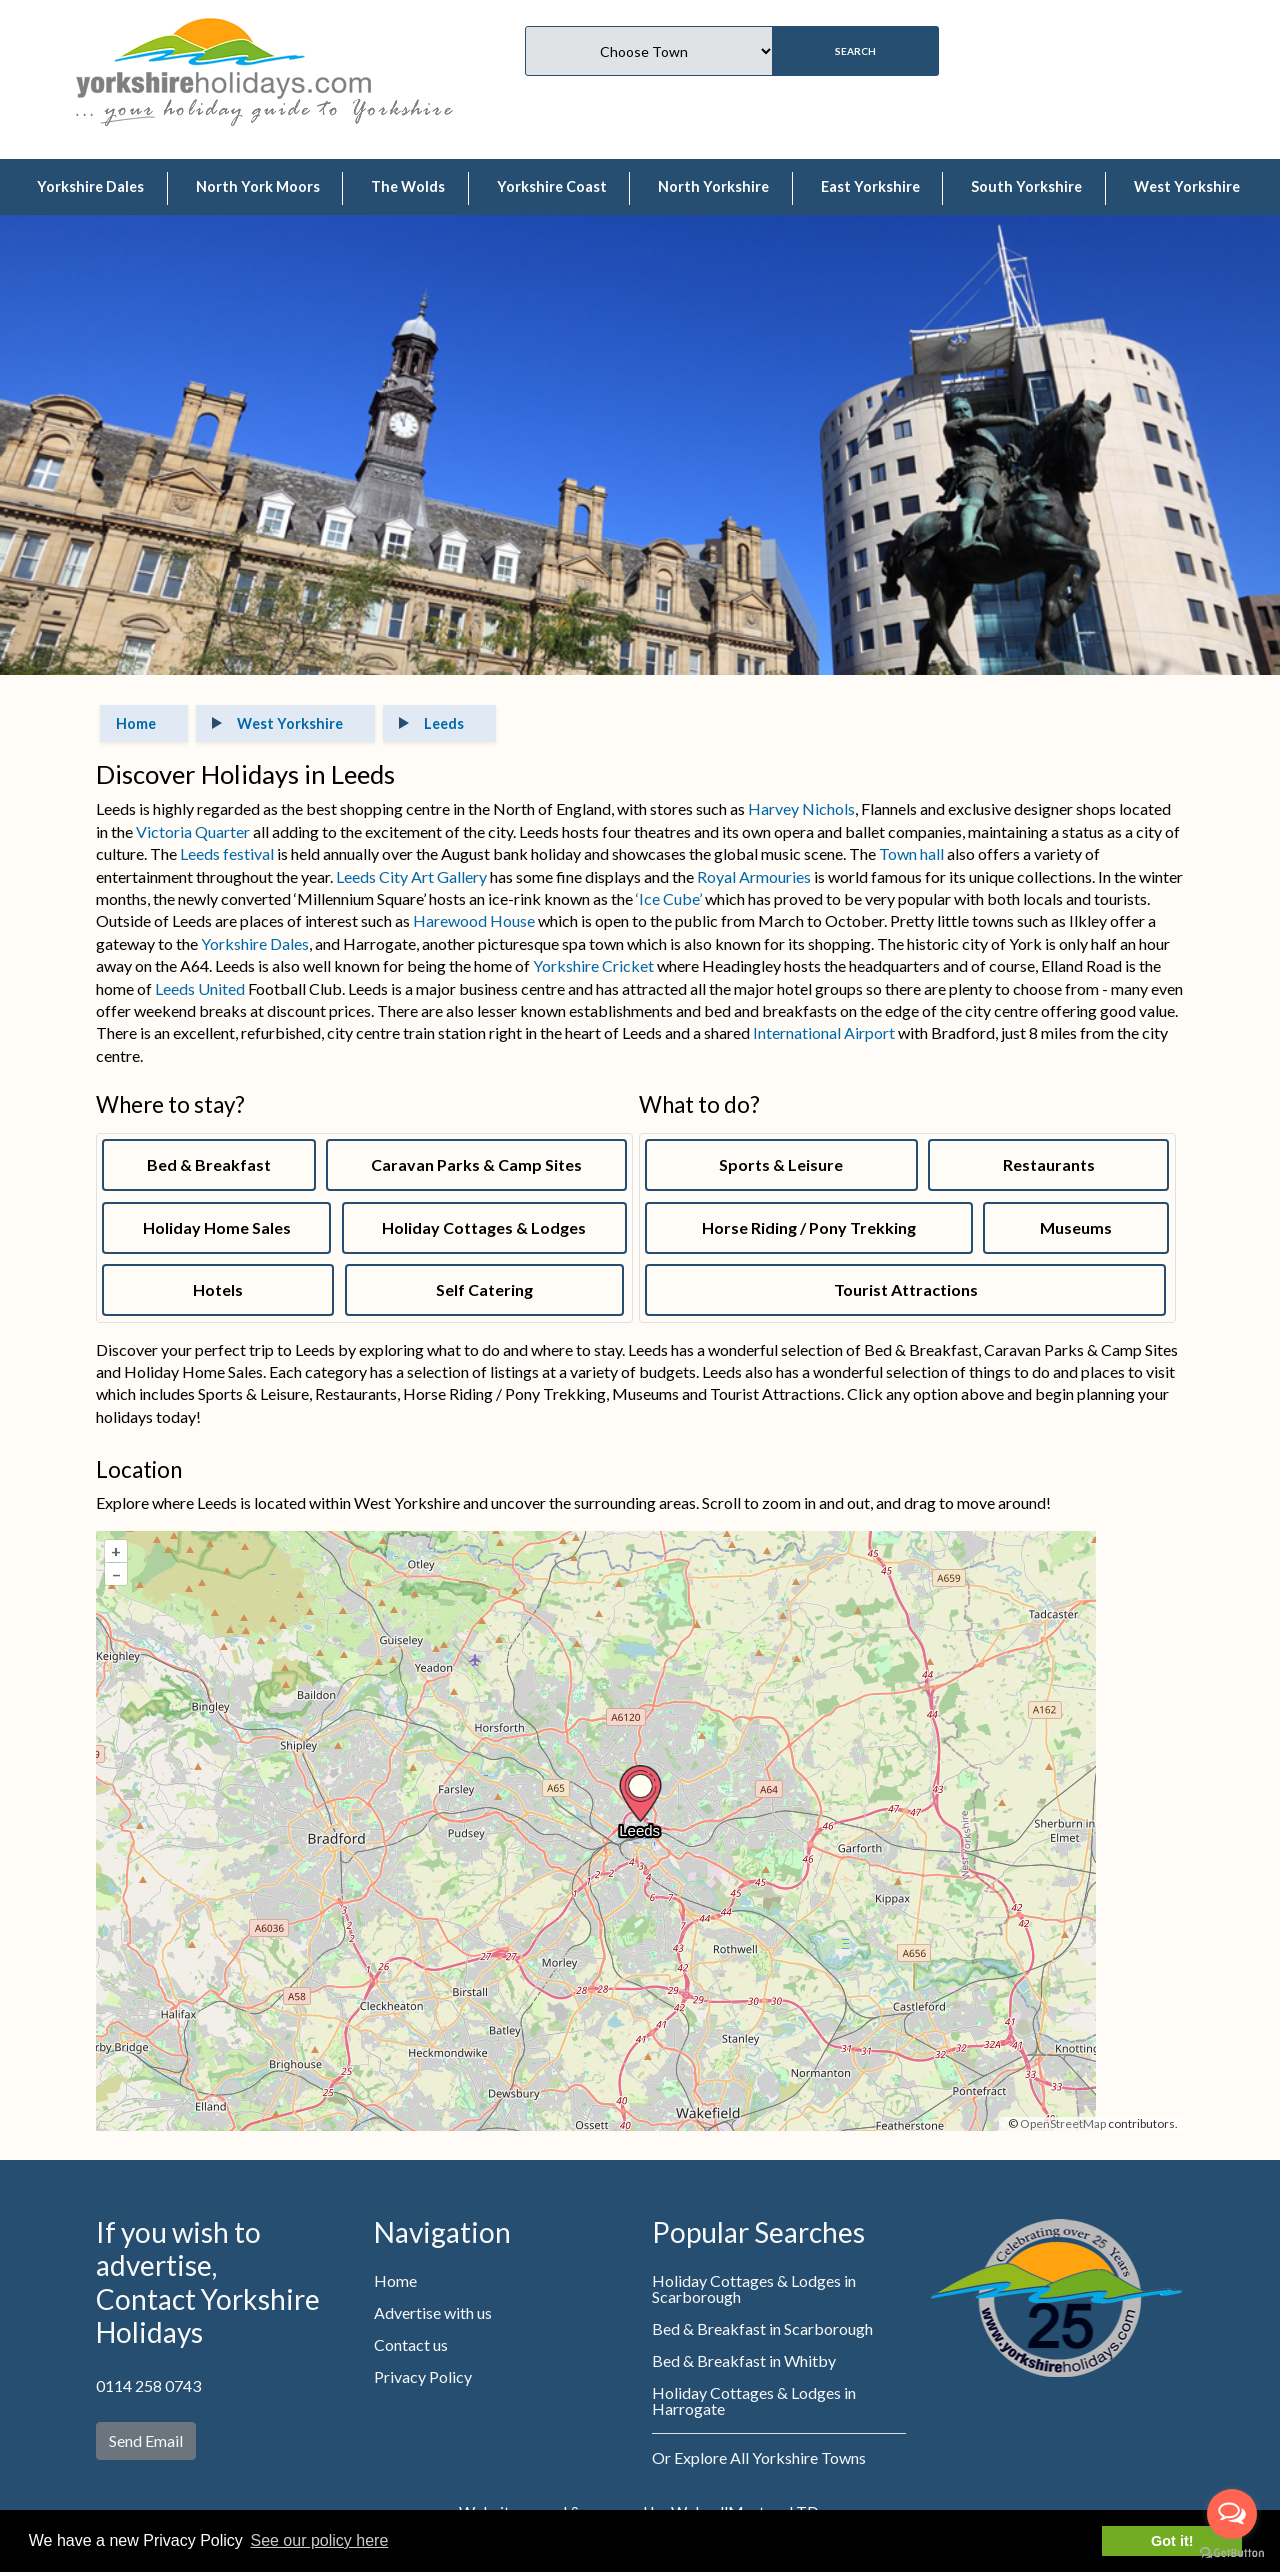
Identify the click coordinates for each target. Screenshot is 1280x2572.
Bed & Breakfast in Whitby (744, 2360)
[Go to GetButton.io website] (1232, 2552)
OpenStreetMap (1063, 2123)
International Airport (824, 1032)
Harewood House (474, 920)
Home (395, 2280)
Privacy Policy (423, 2376)
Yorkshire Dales (90, 186)
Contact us (411, 2344)
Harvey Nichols (801, 808)
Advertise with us (433, 2312)
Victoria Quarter (193, 831)
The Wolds (408, 186)
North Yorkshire (713, 186)
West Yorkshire (1187, 186)
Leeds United (200, 988)
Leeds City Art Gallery (411, 876)
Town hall (911, 853)
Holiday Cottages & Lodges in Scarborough (754, 2288)
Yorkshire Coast (552, 186)
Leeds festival (225, 853)
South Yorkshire (1026, 186)
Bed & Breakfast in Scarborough (762, 2328)
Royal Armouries (754, 876)
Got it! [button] (1172, 2541)
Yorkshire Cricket (593, 965)
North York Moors (258, 186)
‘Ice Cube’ (670, 898)
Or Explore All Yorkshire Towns (759, 2457)
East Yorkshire (870, 186)
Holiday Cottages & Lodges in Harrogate (754, 2400)
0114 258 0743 (148, 2385)
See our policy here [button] (319, 2540)
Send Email (146, 2440)
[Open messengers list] (1232, 2514)
